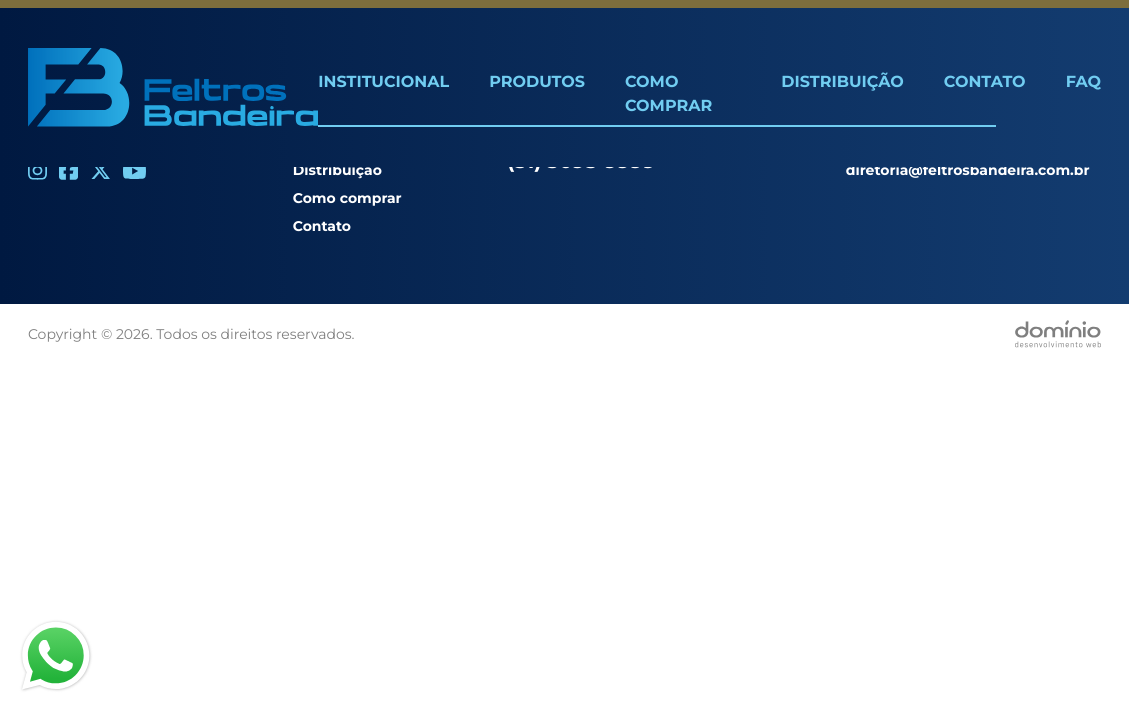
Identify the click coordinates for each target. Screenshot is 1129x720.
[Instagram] (37, 170)
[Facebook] (68, 170)
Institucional (383, 82)
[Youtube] (134, 171)
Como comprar (347, 198)
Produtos (537, 82)
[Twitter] (100, 170)
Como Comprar (668, 94)
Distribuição (842, 82)
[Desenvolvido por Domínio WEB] (1058, 334)
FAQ (1083, 82)
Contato (985, 82)
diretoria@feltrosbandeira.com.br (968, 170)
